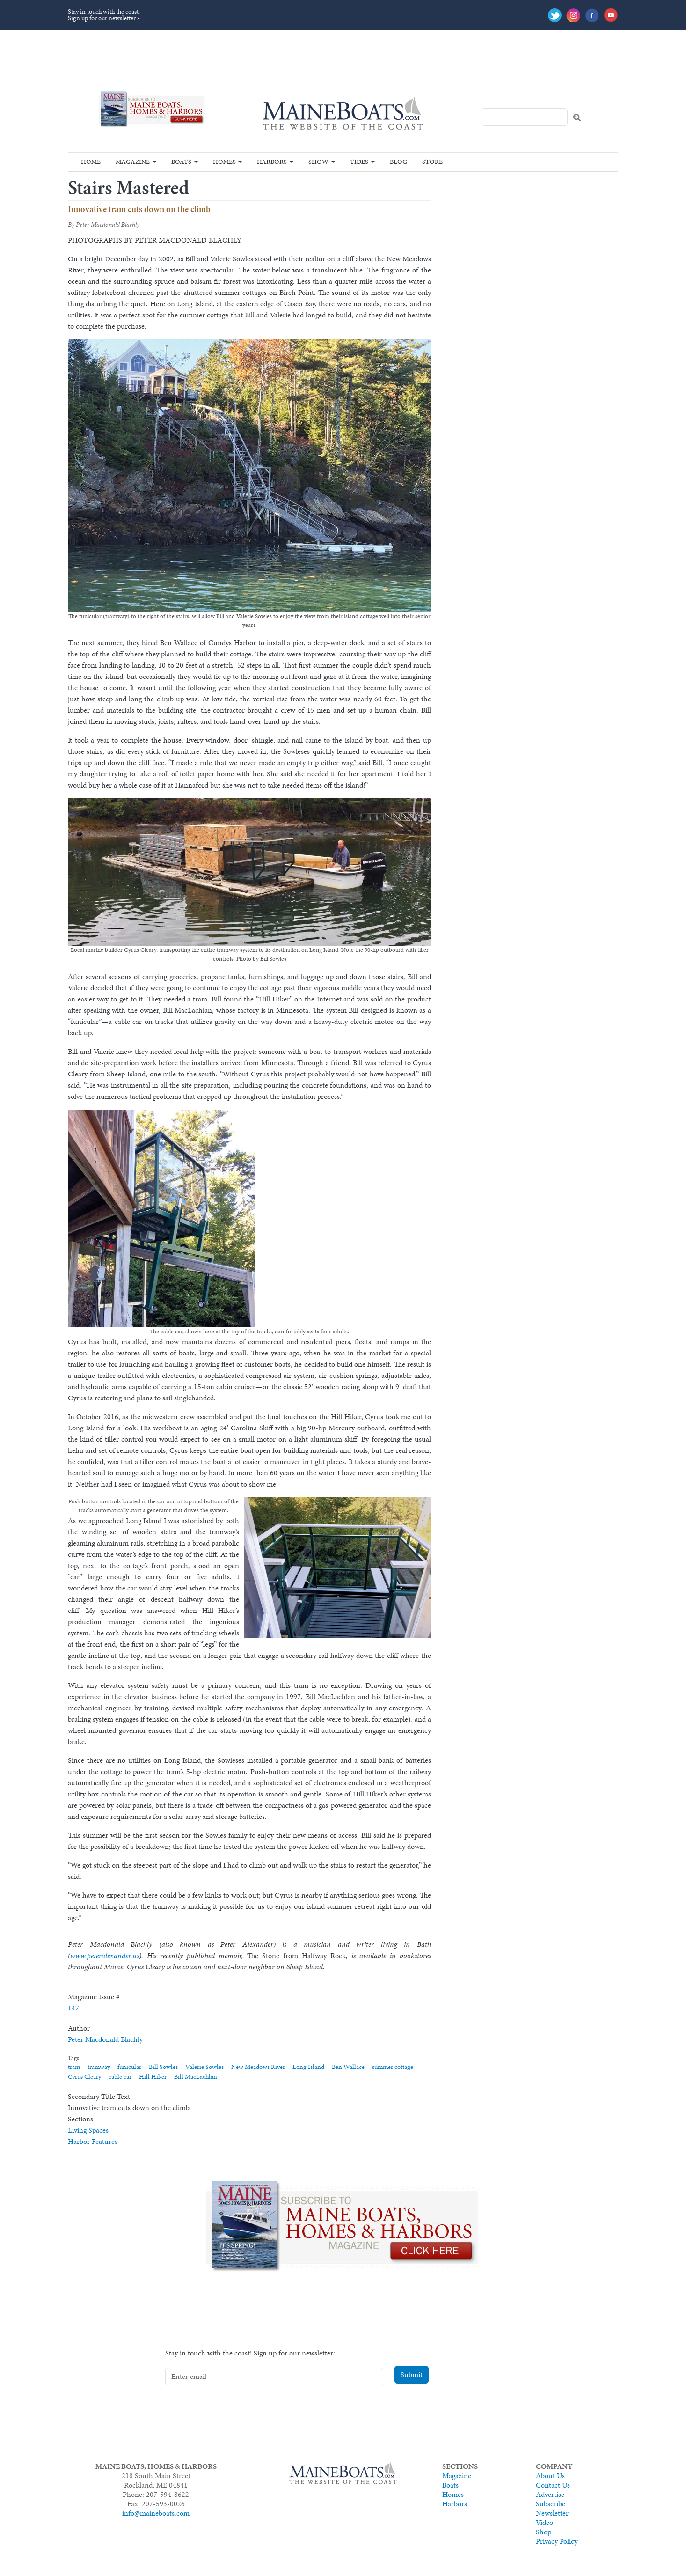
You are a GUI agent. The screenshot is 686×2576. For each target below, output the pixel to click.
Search (577, 117)
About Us (550, 2475)
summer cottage (392, 2066)
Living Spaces (88, 2130)
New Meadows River (258, 2066)
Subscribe (550, 2503)
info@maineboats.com (156, 2513)
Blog (398, 161)
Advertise (550, 2494)
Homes (224, 161)
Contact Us (553, 2485)
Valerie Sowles (204, 2066)
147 (73, 2007)
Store (432, 161)
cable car (120, 2076)
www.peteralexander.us (104, 1955)
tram (74, 2066)
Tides (359, 161)
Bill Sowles (163, 2066)
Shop (543, 2531)
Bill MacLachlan (195, 2076)
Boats (181, 161)
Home (91, 161)
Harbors (272, 161)
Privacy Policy (556, 2541)
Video (544, 2522)
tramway (99, 2066)
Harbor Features (92, 2141)
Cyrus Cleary (84, 2076)
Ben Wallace (348, 2066)
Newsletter (552, 2513)
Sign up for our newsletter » (104, 18)
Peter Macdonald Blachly (105, 2039)
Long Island (308, 2066)
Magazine (133, 161)
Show (318, 161)
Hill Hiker (153, 2076)
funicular (129, 2066)
